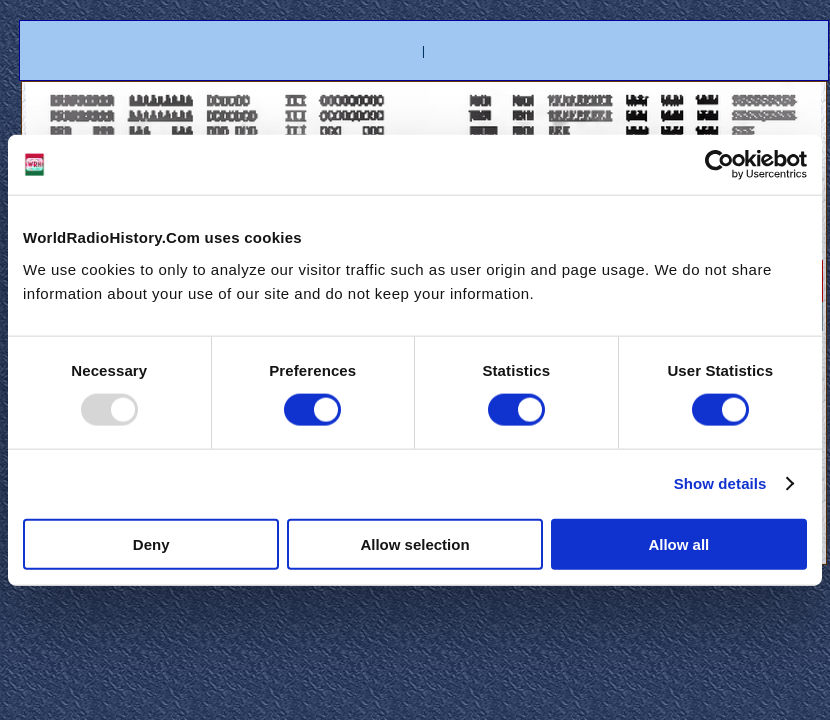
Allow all (678, 543)
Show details (720, 483)
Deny (151, 543)
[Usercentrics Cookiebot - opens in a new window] (719, 165)
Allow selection (414, 543)
